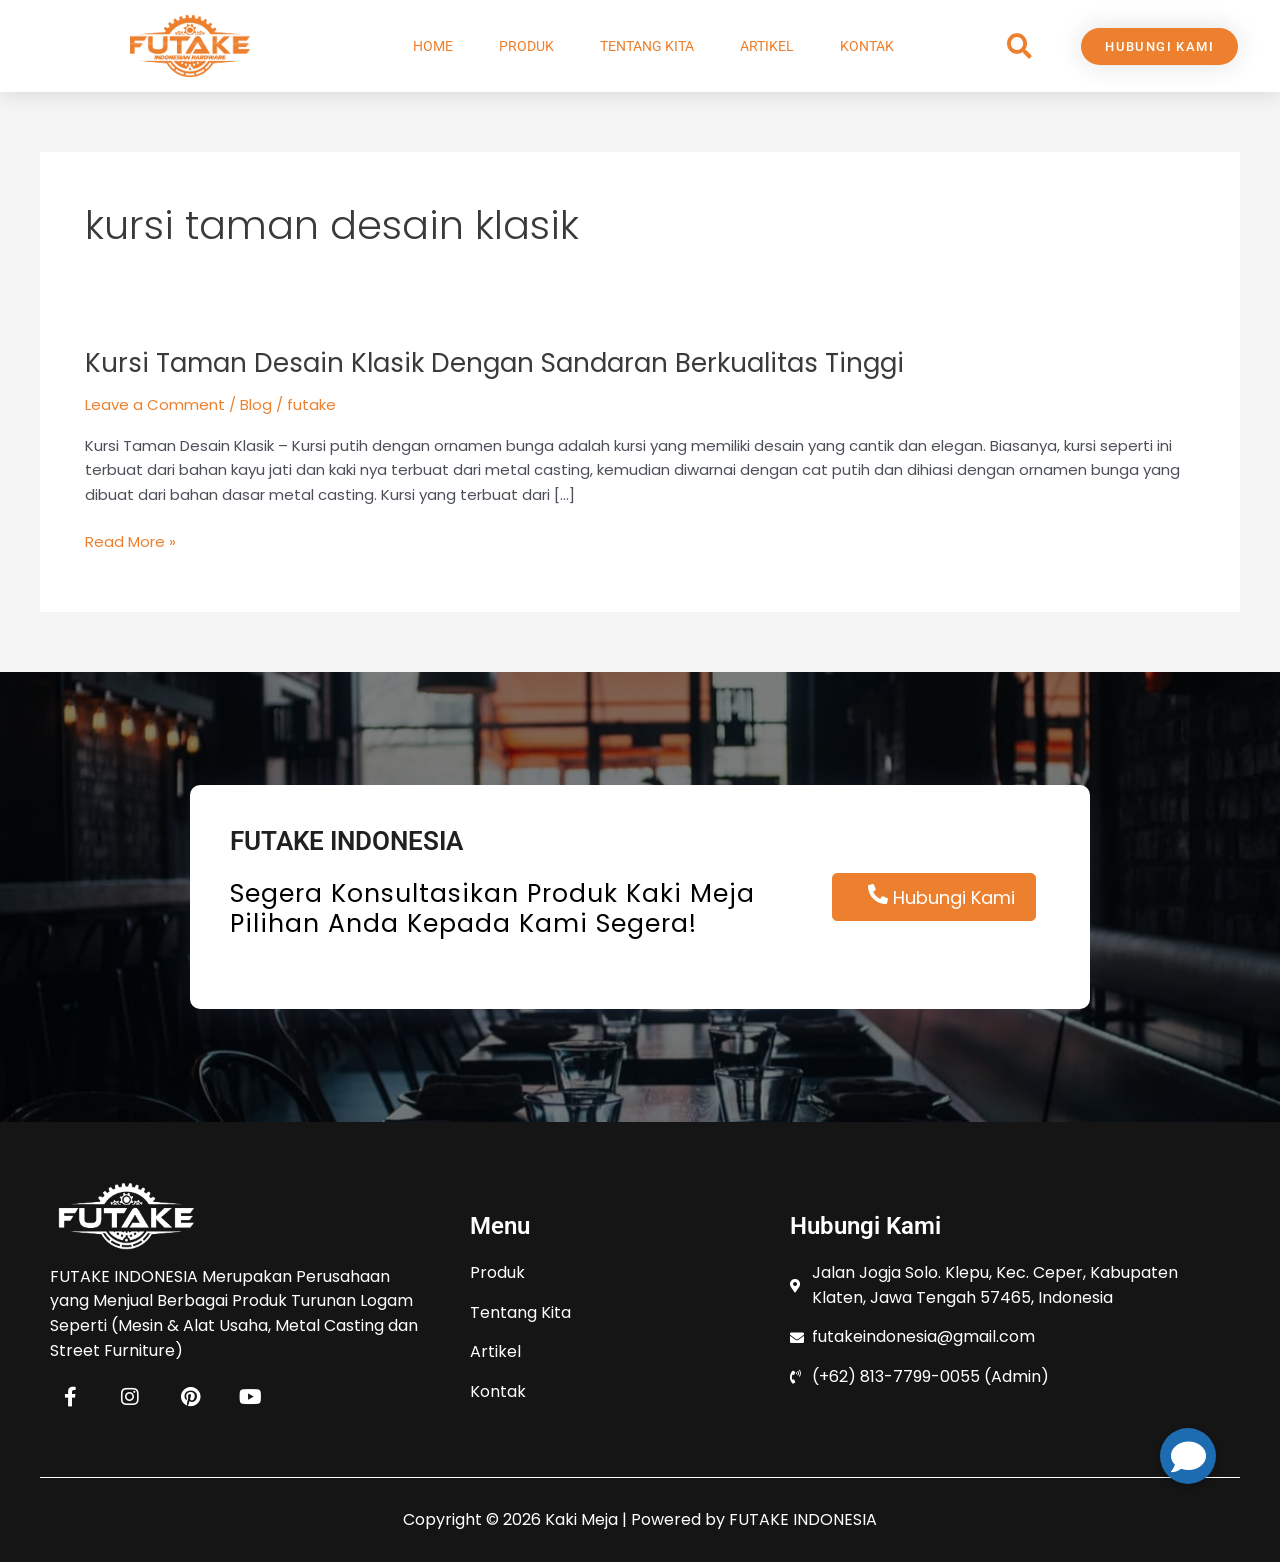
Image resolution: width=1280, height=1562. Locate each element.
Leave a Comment (155, 404)
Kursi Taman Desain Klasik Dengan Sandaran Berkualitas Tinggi (494, 363)
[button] (1019, 46)
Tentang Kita (647, 46)
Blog (256, 404)
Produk (526, 46)
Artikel (767, 46)
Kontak (867, 46)
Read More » (130, 541)
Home (433, 46)
